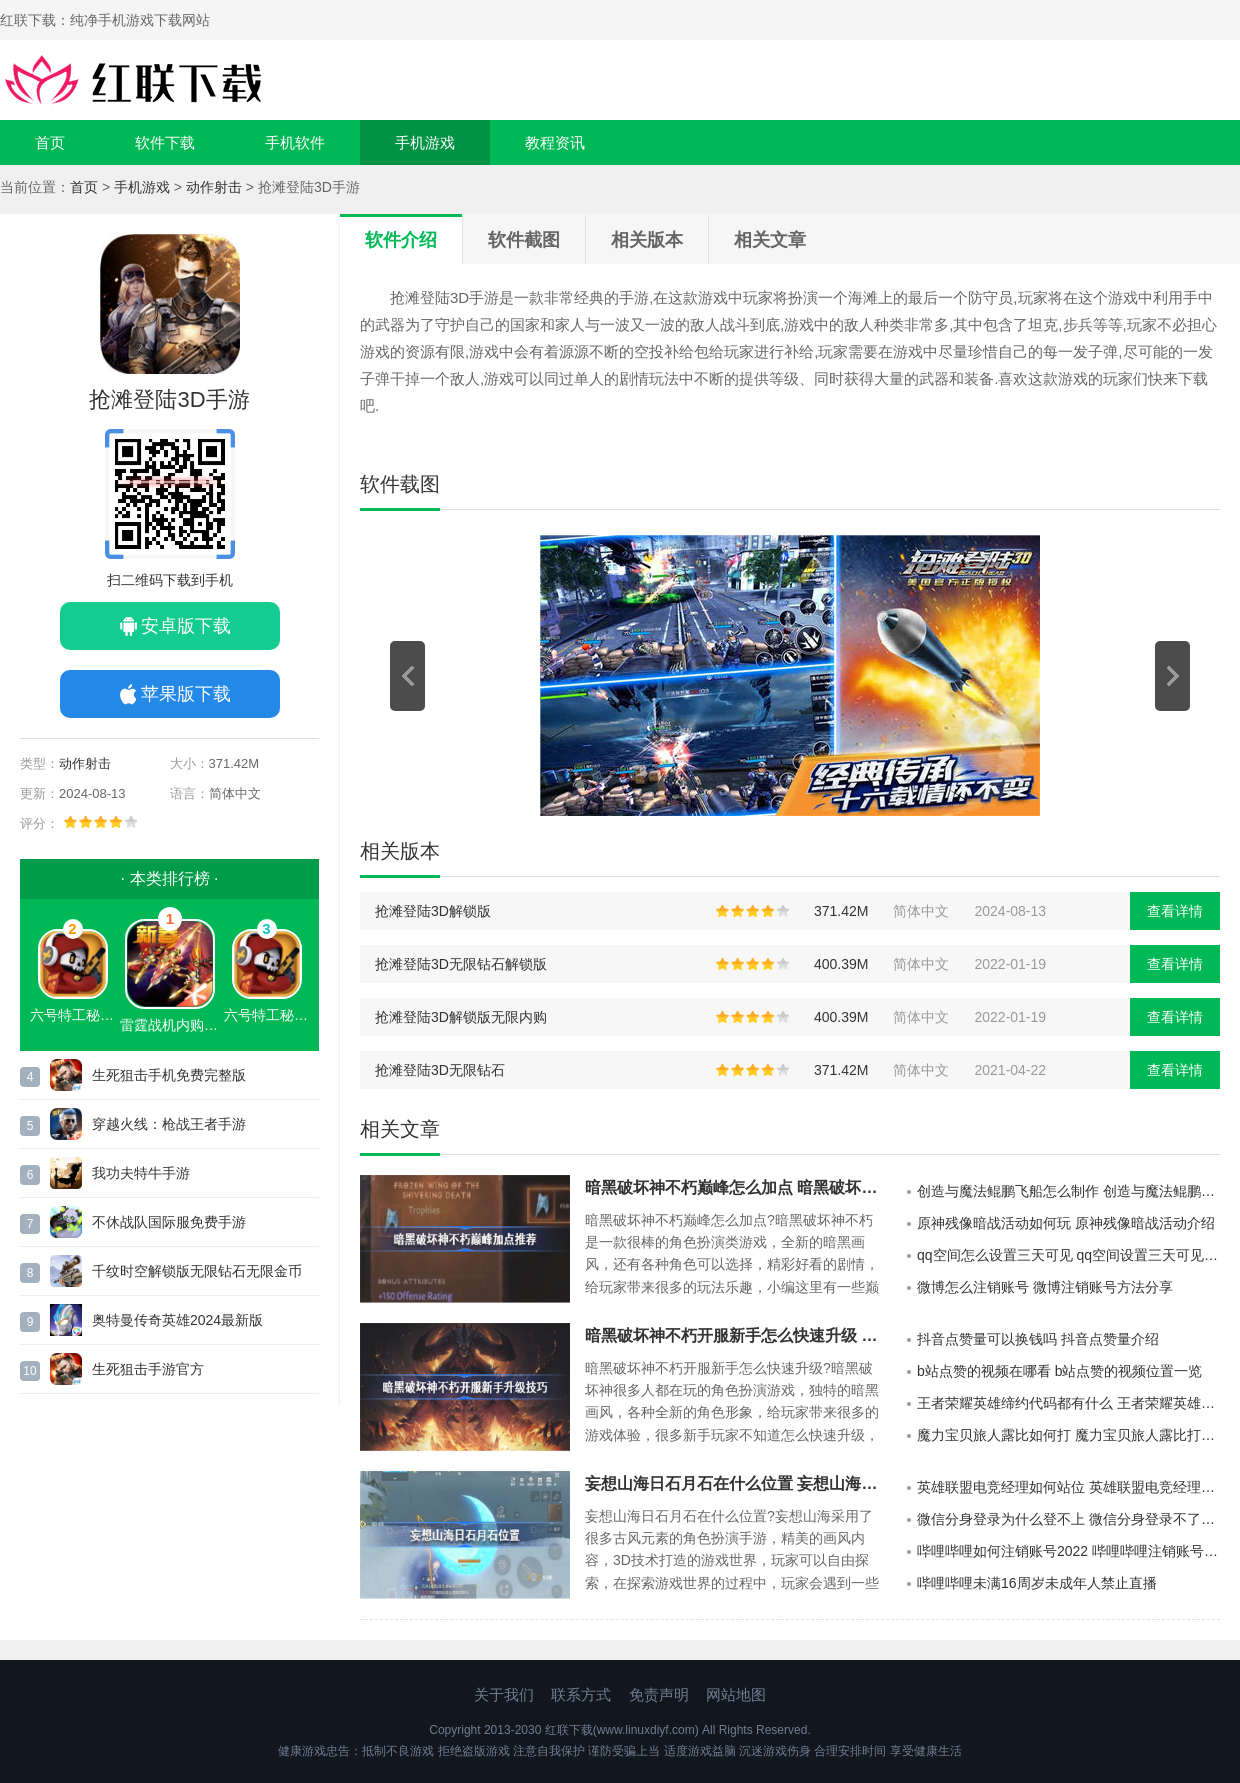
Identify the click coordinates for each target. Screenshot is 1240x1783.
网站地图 (736, 1694)
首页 (50, 142)
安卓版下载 (186, 626)
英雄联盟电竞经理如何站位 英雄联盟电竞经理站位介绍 (1068, 1487)
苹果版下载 (186, 694)
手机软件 (295, 142)
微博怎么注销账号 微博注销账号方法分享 (1045, 1287)
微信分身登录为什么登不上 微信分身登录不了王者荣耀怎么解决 (1068, 1519)
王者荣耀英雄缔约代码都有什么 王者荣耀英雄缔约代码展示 (1068, 1403)
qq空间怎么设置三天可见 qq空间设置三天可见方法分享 (1068, 1255)
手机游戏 (425, 142)
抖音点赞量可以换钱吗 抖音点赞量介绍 (1038, 1339)
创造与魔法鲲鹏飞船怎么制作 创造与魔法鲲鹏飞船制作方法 (1068, 1191)
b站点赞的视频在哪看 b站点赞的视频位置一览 (1059, 1371)
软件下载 (165, 142)
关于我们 (504, 1694)
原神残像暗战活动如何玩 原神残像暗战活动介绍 (1066, 1223)
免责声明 (659, 1694)
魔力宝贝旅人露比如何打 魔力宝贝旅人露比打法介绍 (1068, 1435)
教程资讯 (555, 142)
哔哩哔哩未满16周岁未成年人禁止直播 (1037, 1583)
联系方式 (581, 1694)
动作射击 (214, 187)
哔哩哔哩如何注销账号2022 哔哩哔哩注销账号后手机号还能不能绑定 (1068, 1551)
